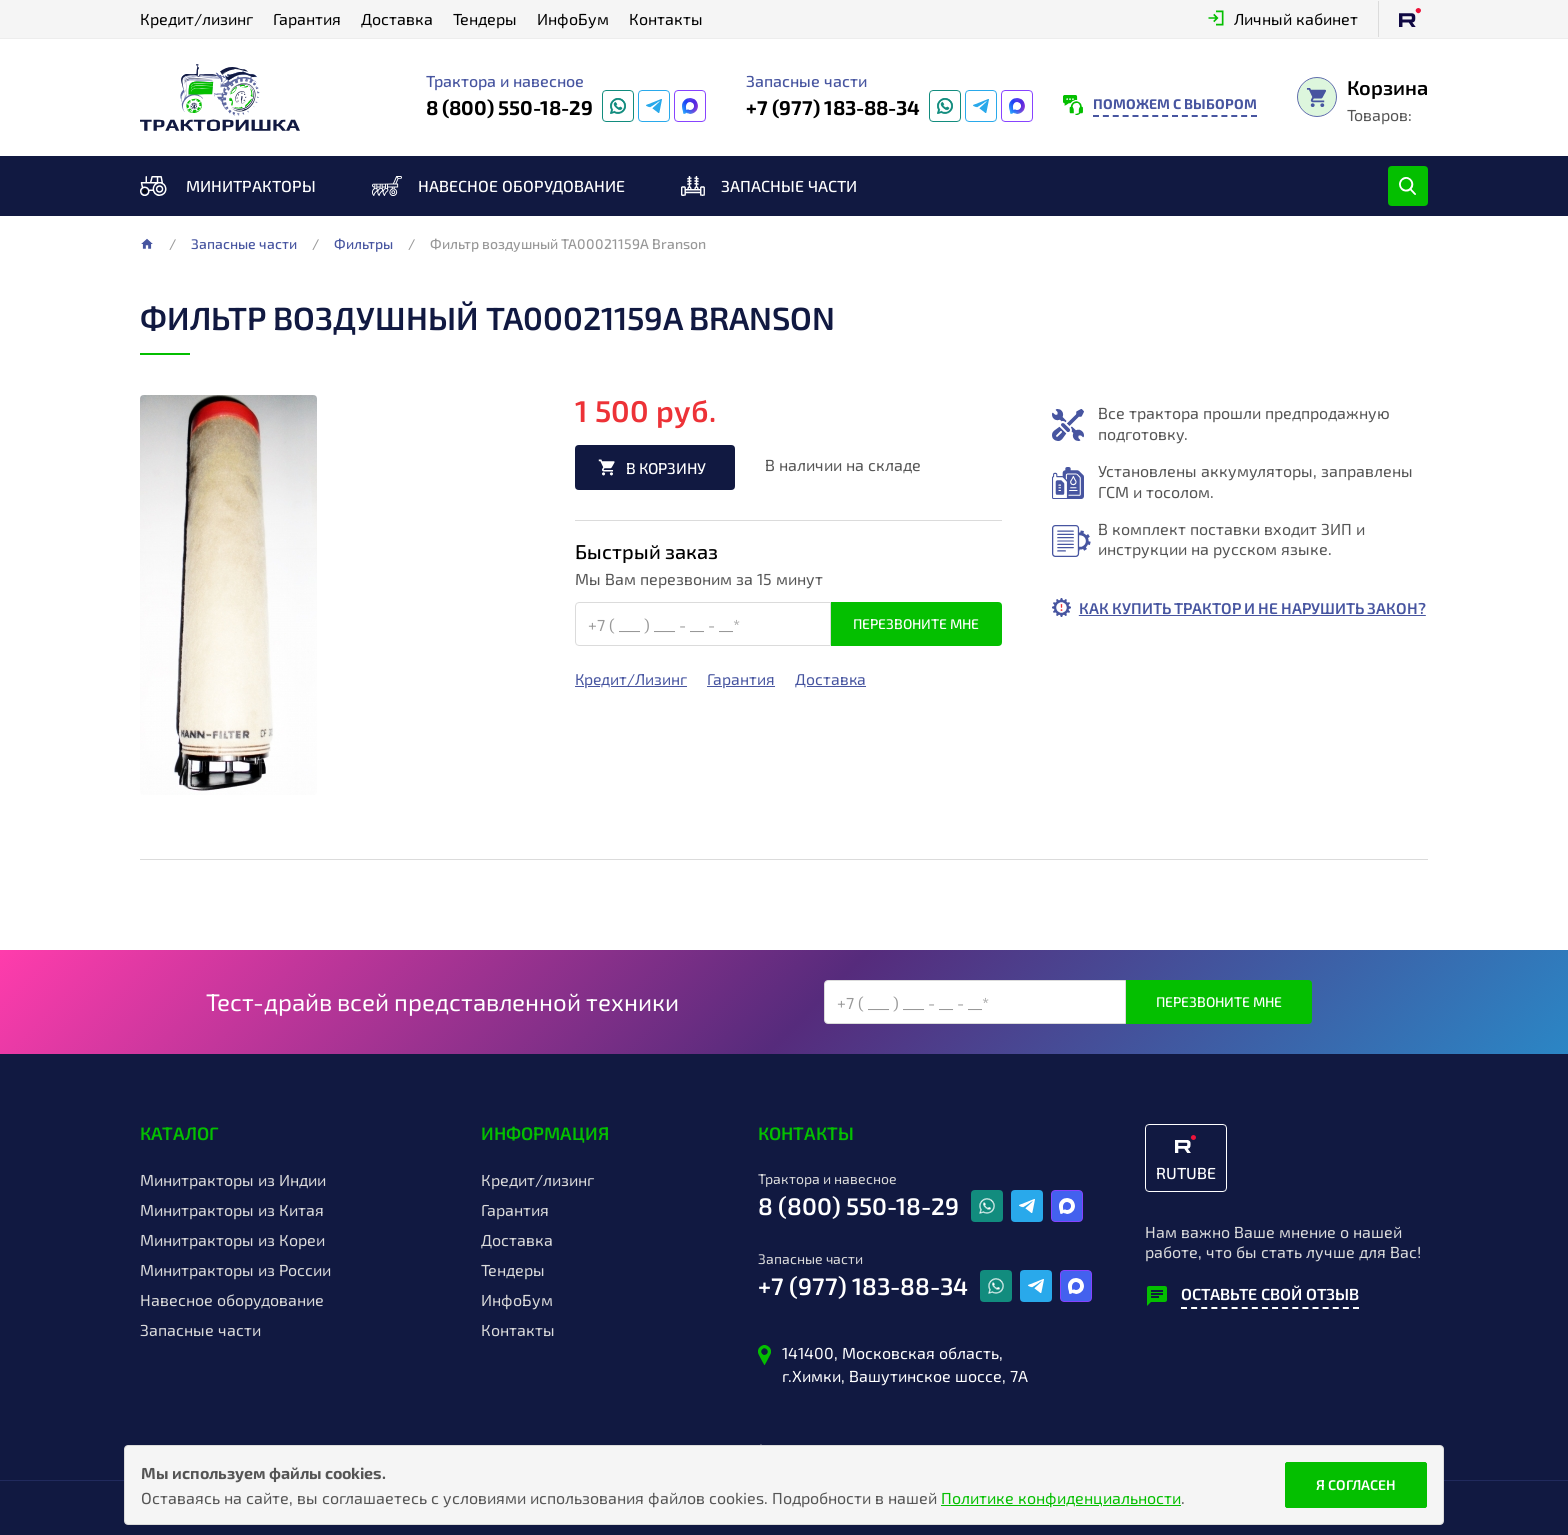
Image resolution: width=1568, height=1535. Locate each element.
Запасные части (789, 185)
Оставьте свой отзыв (1270, 1293)
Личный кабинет (1296, 18)
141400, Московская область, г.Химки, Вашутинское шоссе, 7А (905, 1363)
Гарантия (307, 18)
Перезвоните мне (916, 624)
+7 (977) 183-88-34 (833, 107)
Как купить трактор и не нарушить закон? (1227, 618)
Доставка (397, 18)
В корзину (669, 467)
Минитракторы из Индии (233, 1180)
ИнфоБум (573, 18)
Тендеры (485, 18)
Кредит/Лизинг (632, 680)
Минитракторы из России (235, 1270)
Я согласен (1356, 1484)
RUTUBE (1186, 1172)
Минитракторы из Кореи (232, 1240)
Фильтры (363, 244)
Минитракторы (251, 185)
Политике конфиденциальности (1061, 1497)
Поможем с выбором (1175, 103)
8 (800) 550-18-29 (509, 107)
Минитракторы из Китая (232, 1210)
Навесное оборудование (521, 185)
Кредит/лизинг (196, 18)
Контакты (666, 18)
